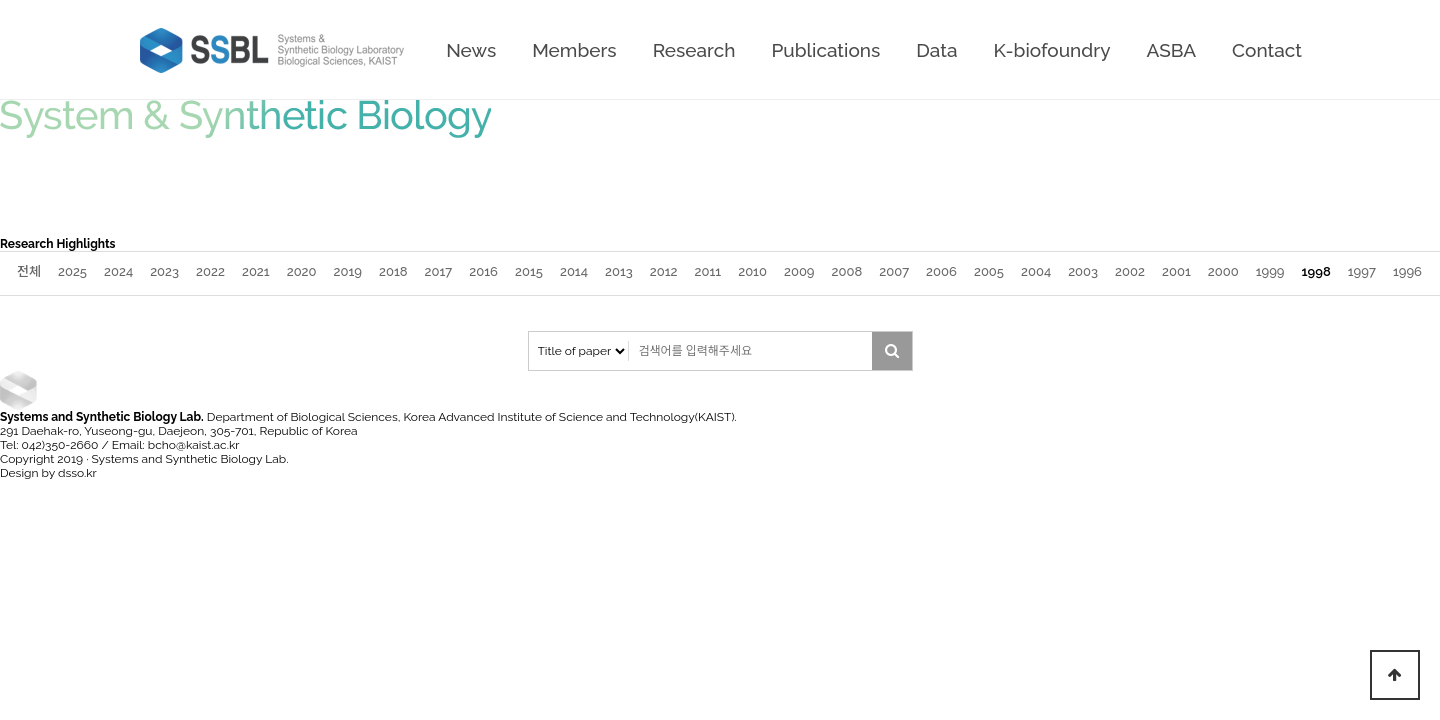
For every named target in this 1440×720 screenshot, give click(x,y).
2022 (210, 271)
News (471, 50)
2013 (619, 271)
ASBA (1172, 50)
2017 (439, 271)
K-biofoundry (1051, 50)
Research (694, 50)
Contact (1267, 50)
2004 (1036, 271)
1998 (1316, 271)
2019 (348, 271)
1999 (1270, 271)
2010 (752, 271)
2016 (483, 271)
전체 (29, 271)
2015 (529, 271)
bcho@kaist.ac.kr (194, 445)
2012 (664, 271)
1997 (1362, 271)
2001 (1176, 271)
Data (936, 50)
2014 (574, 271)
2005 (989, 271)
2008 (847, 271)
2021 (256, 271)
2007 (894, 271)
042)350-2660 (60, 445)
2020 (302, 271)
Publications (825, 50)
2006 (941, 271)
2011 (708, 271)
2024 (118, 271)
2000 (1223, 271)
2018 (393, 271)
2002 (1130, 271)
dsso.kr (77, 473)
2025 (72, 271)
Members (574, 50)
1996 (1407, 271)
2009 (799, 271)
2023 (164, 271)
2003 (1083, 271)
